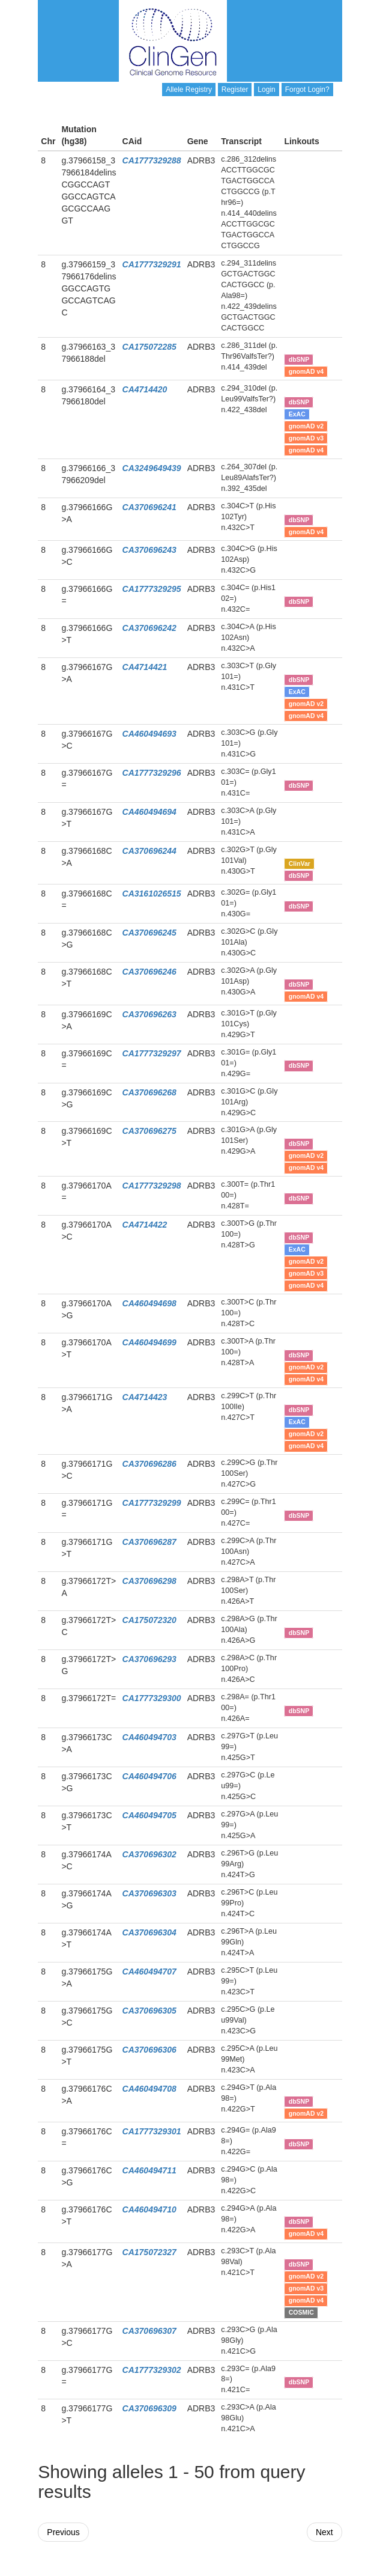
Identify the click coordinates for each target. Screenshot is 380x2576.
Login (266, 89)
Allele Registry (189, 89)
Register (235, 89)
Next (324, 2532)
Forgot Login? (307, 89)
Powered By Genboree (283, 2570)
